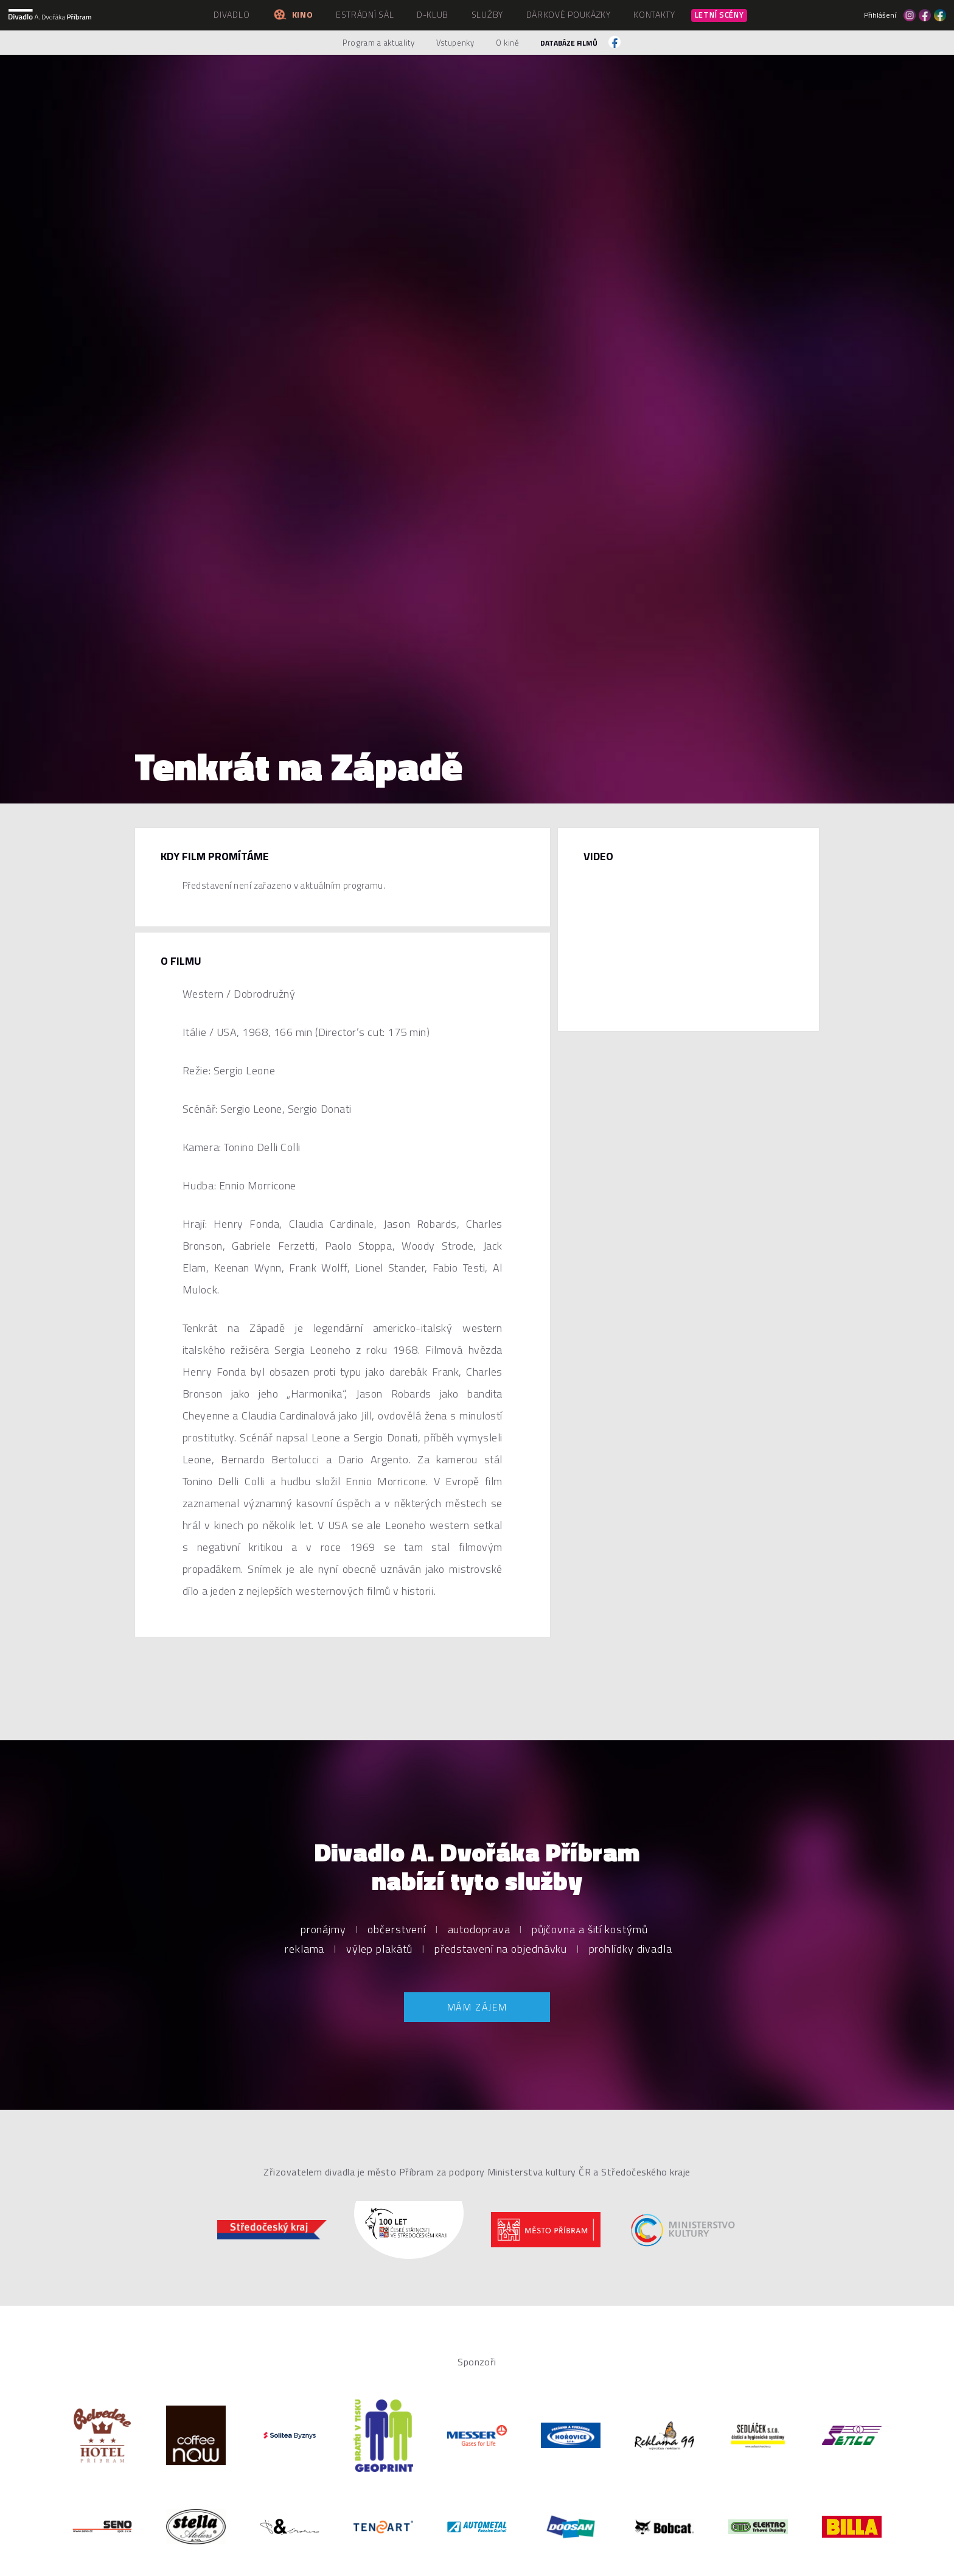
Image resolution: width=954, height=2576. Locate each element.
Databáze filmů (568, 43)
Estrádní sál (365, 14)
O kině (508, 43)
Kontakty (654, 14)
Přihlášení (880, 15)
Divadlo (231, 14)
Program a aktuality (378, 43)
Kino (293, 14)
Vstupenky (455, 43)
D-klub (432, 14)
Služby (487, 14)
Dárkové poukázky (568, 14)
